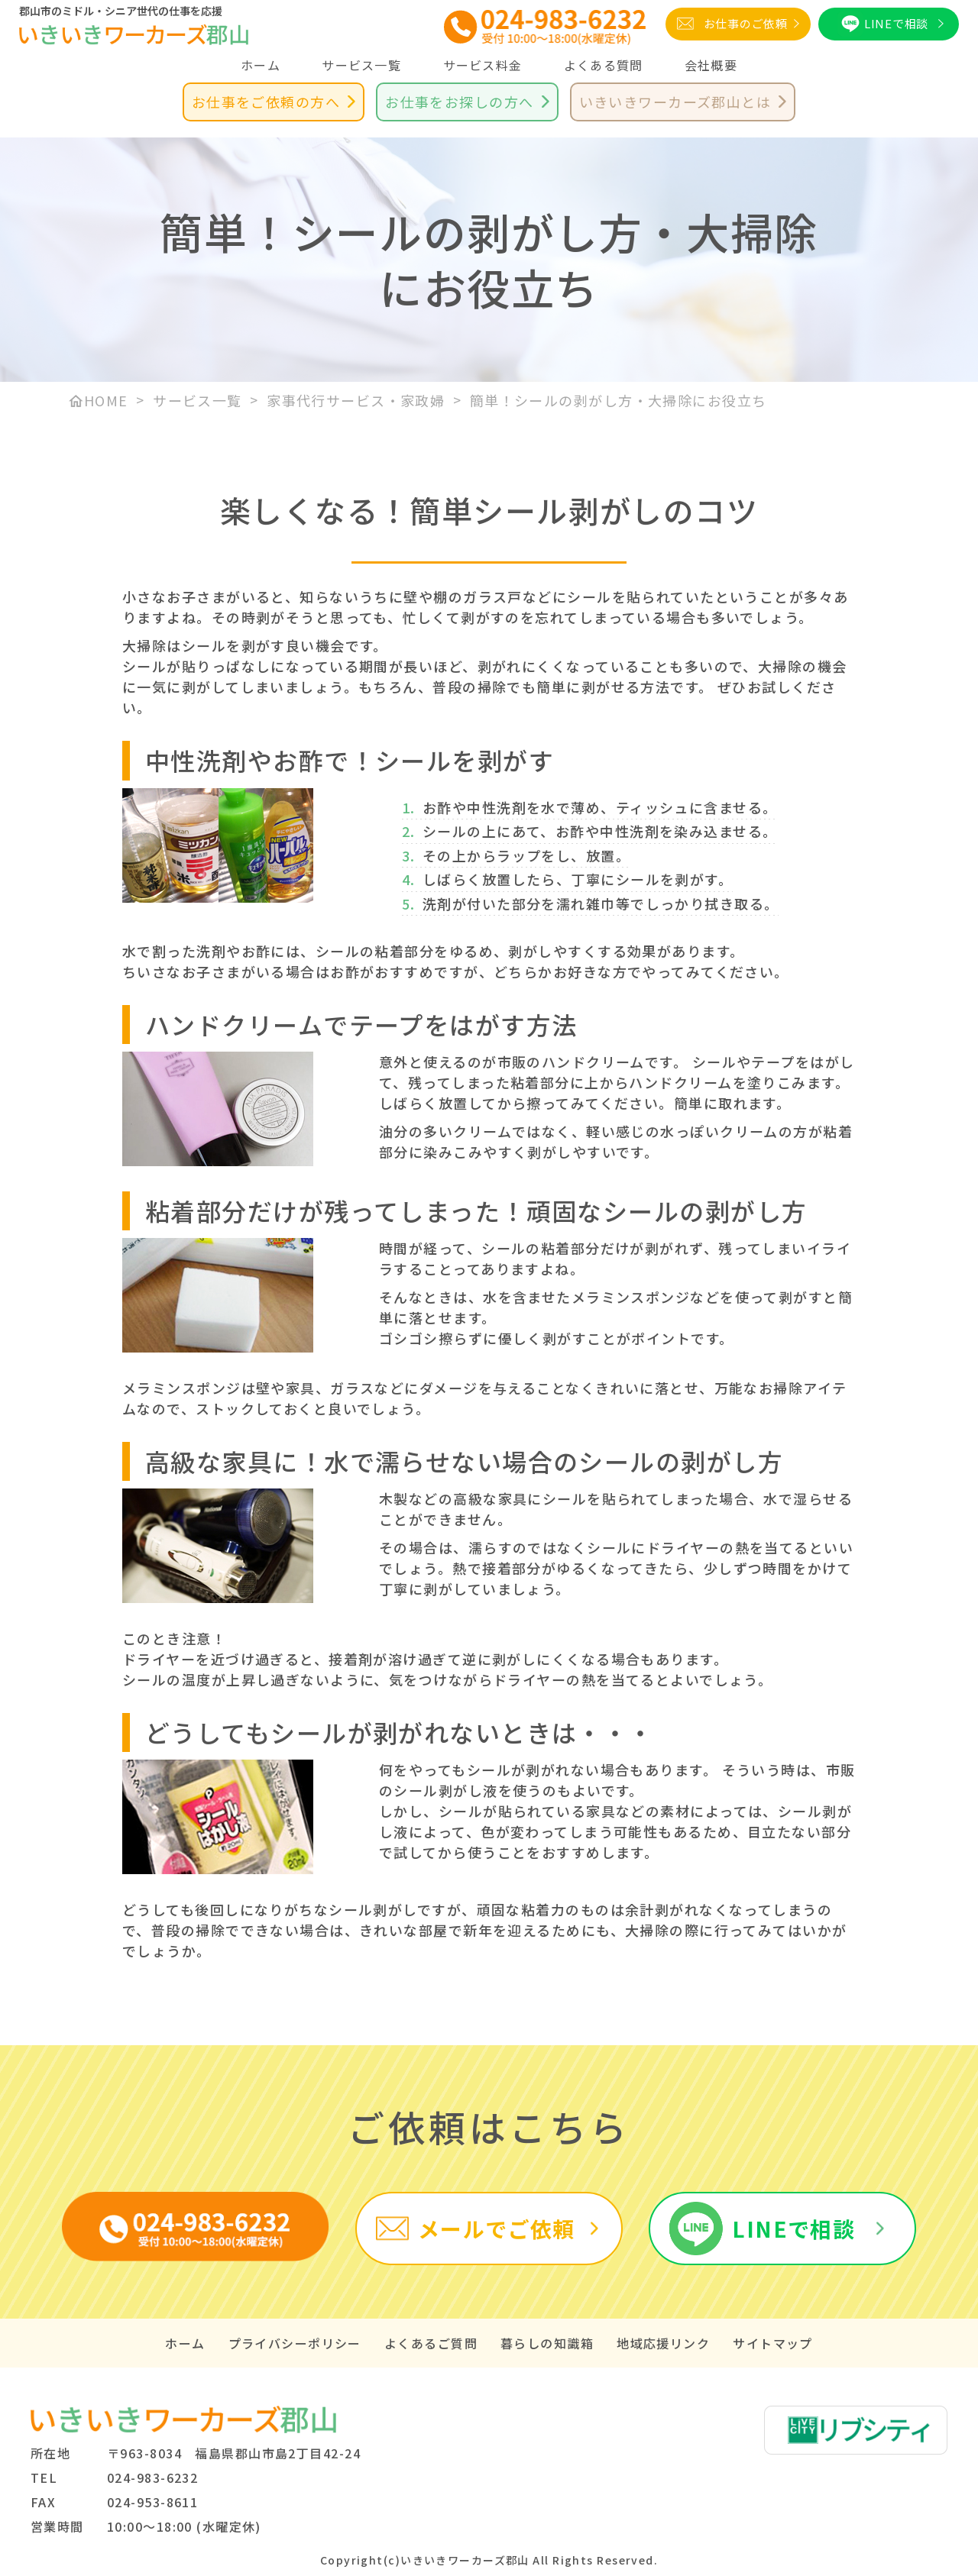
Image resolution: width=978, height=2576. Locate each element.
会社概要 (711, 65)
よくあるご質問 (431, 2343)
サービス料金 (483, 65)
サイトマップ (773, 2343)
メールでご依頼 (496, 2228)
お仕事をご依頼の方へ (266, 102)
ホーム (260, 65)
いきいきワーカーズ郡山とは (675, 102)
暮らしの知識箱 (547, 2343)
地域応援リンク (663, 2343)
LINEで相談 (896, 23)
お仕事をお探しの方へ (459, 102)
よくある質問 (603, 65)
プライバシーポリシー (294, 2343)
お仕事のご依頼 (746, 23)
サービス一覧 (361, 65)
